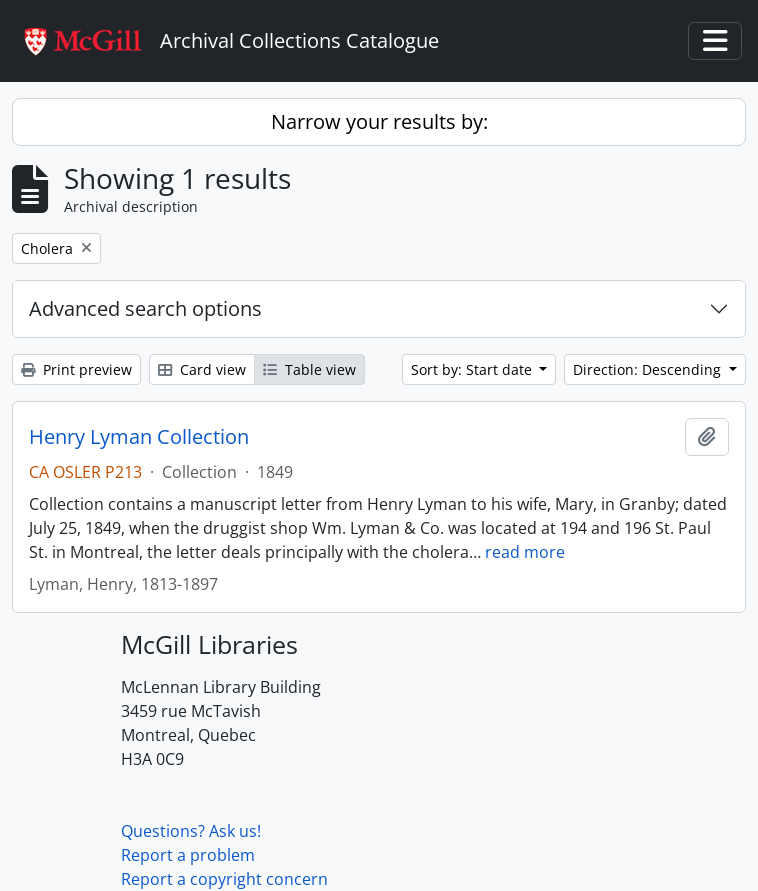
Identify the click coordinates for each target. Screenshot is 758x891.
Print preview (76, 369)
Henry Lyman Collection (139, 437)
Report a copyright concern (224, 879)
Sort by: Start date (473, 369)
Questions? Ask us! (191, 831)
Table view (309, 369)
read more (525, 552)
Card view (202, 369)
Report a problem (188, 855)
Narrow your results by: (379, 121)
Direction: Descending (649, 369)
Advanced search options (145, 308)
